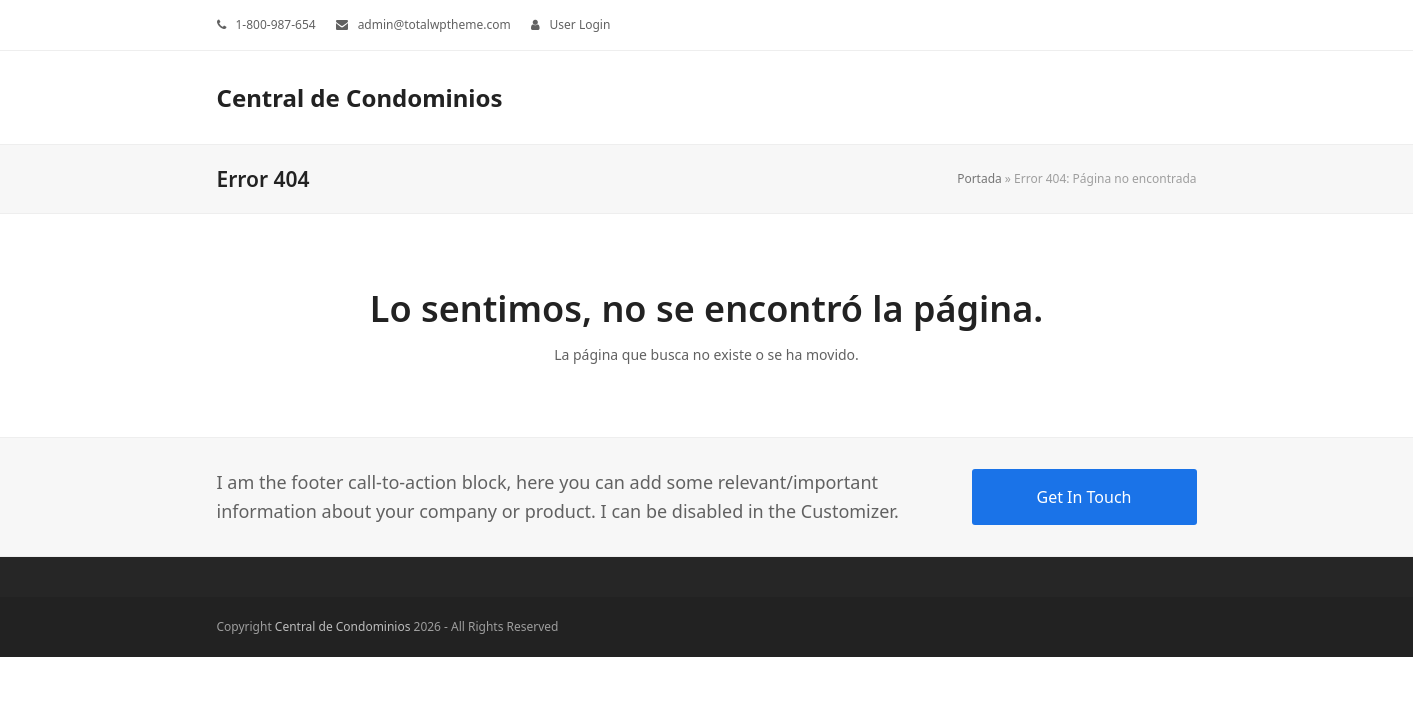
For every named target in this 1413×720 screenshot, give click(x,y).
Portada (979, 178)
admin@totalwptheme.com (434, 24)
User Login (580, 24)
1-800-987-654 (276, 24)
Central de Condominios (360, 97)
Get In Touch (1084, 497)
